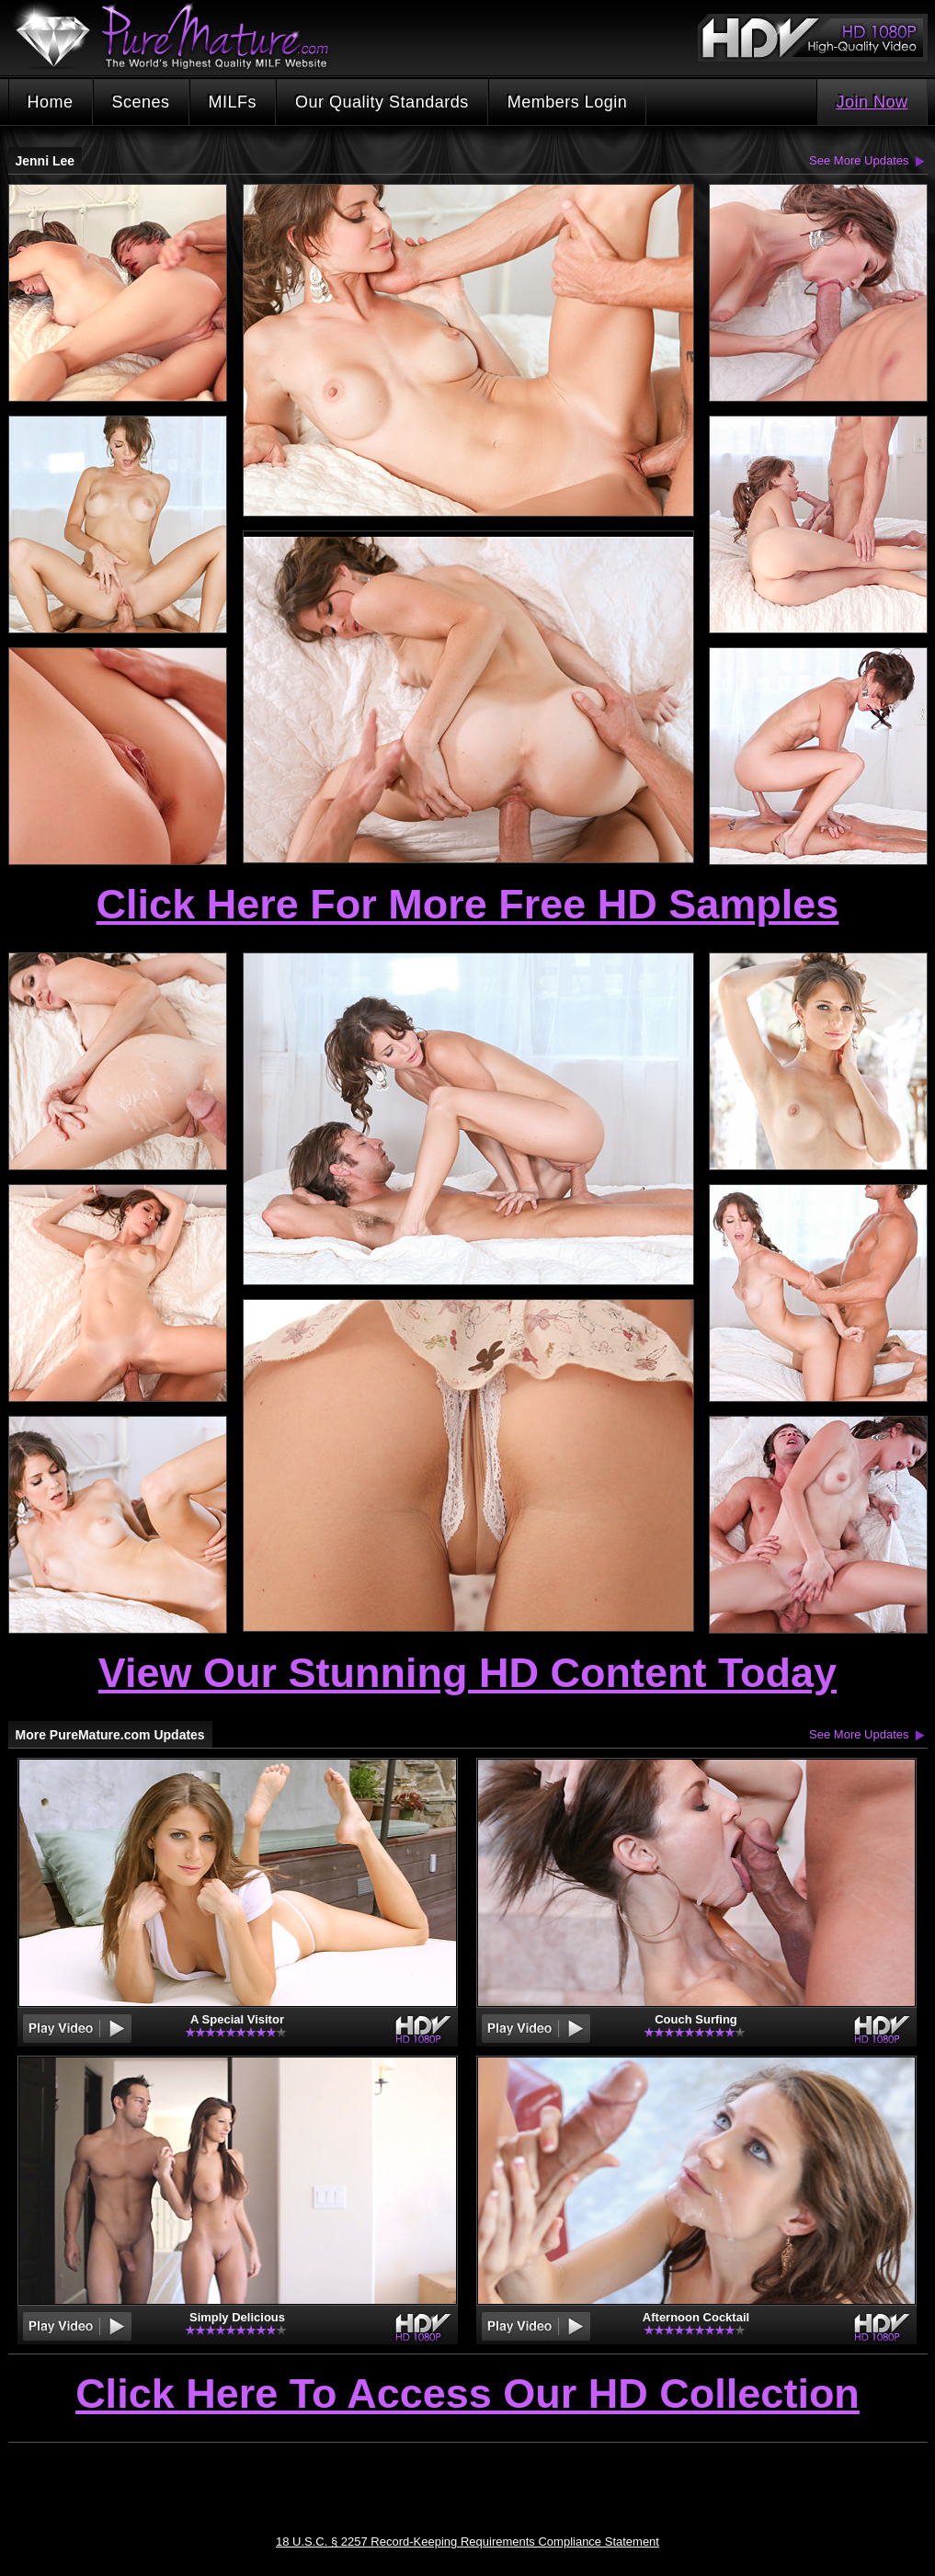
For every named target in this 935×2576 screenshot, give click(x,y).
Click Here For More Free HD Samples (468, 904)
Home (51, 102)
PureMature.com (181, 36)
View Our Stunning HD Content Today (467, 1672)
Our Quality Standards (382, 102)
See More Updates (858, 160)
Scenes (141, 102)
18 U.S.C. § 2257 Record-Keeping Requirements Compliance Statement (467, 2541)
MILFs (233, 102)
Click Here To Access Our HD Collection (467, 2395)
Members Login (567, 102)
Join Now (871, 102)
